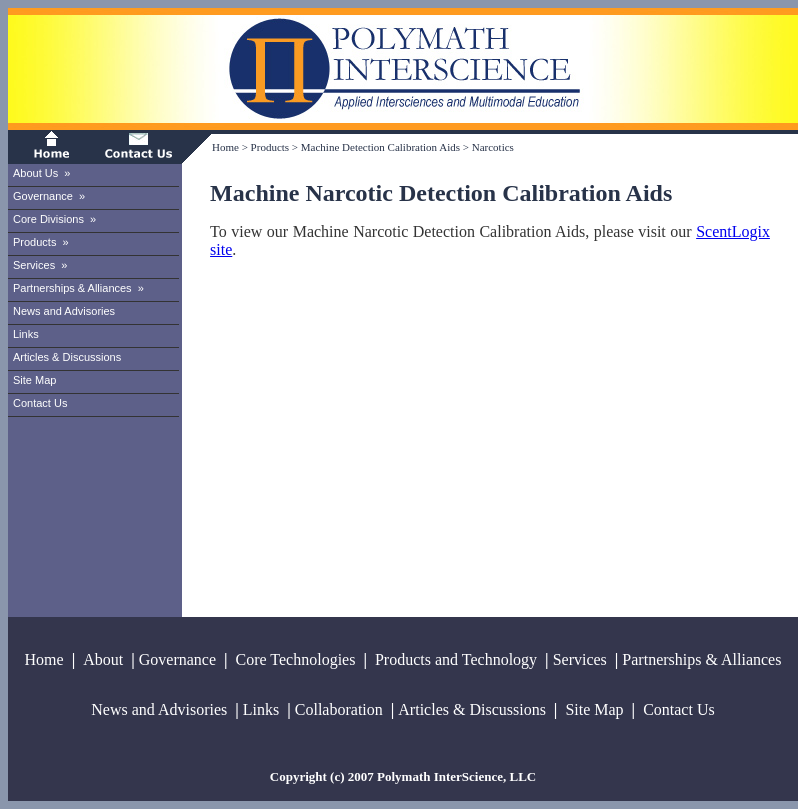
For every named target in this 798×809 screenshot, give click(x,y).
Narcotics (493, 147)
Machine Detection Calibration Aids (380, 147)
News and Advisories (64, 311)
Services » (40, 265)
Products (270, 147)
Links (26, 334)
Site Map (34, 380)
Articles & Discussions (67, 357)
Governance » (49, 196)
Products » (41, 242)
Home (225, 147)
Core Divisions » (54, 219)
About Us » (41, 173)
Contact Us (40, 403)
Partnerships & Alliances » (78, 288)
